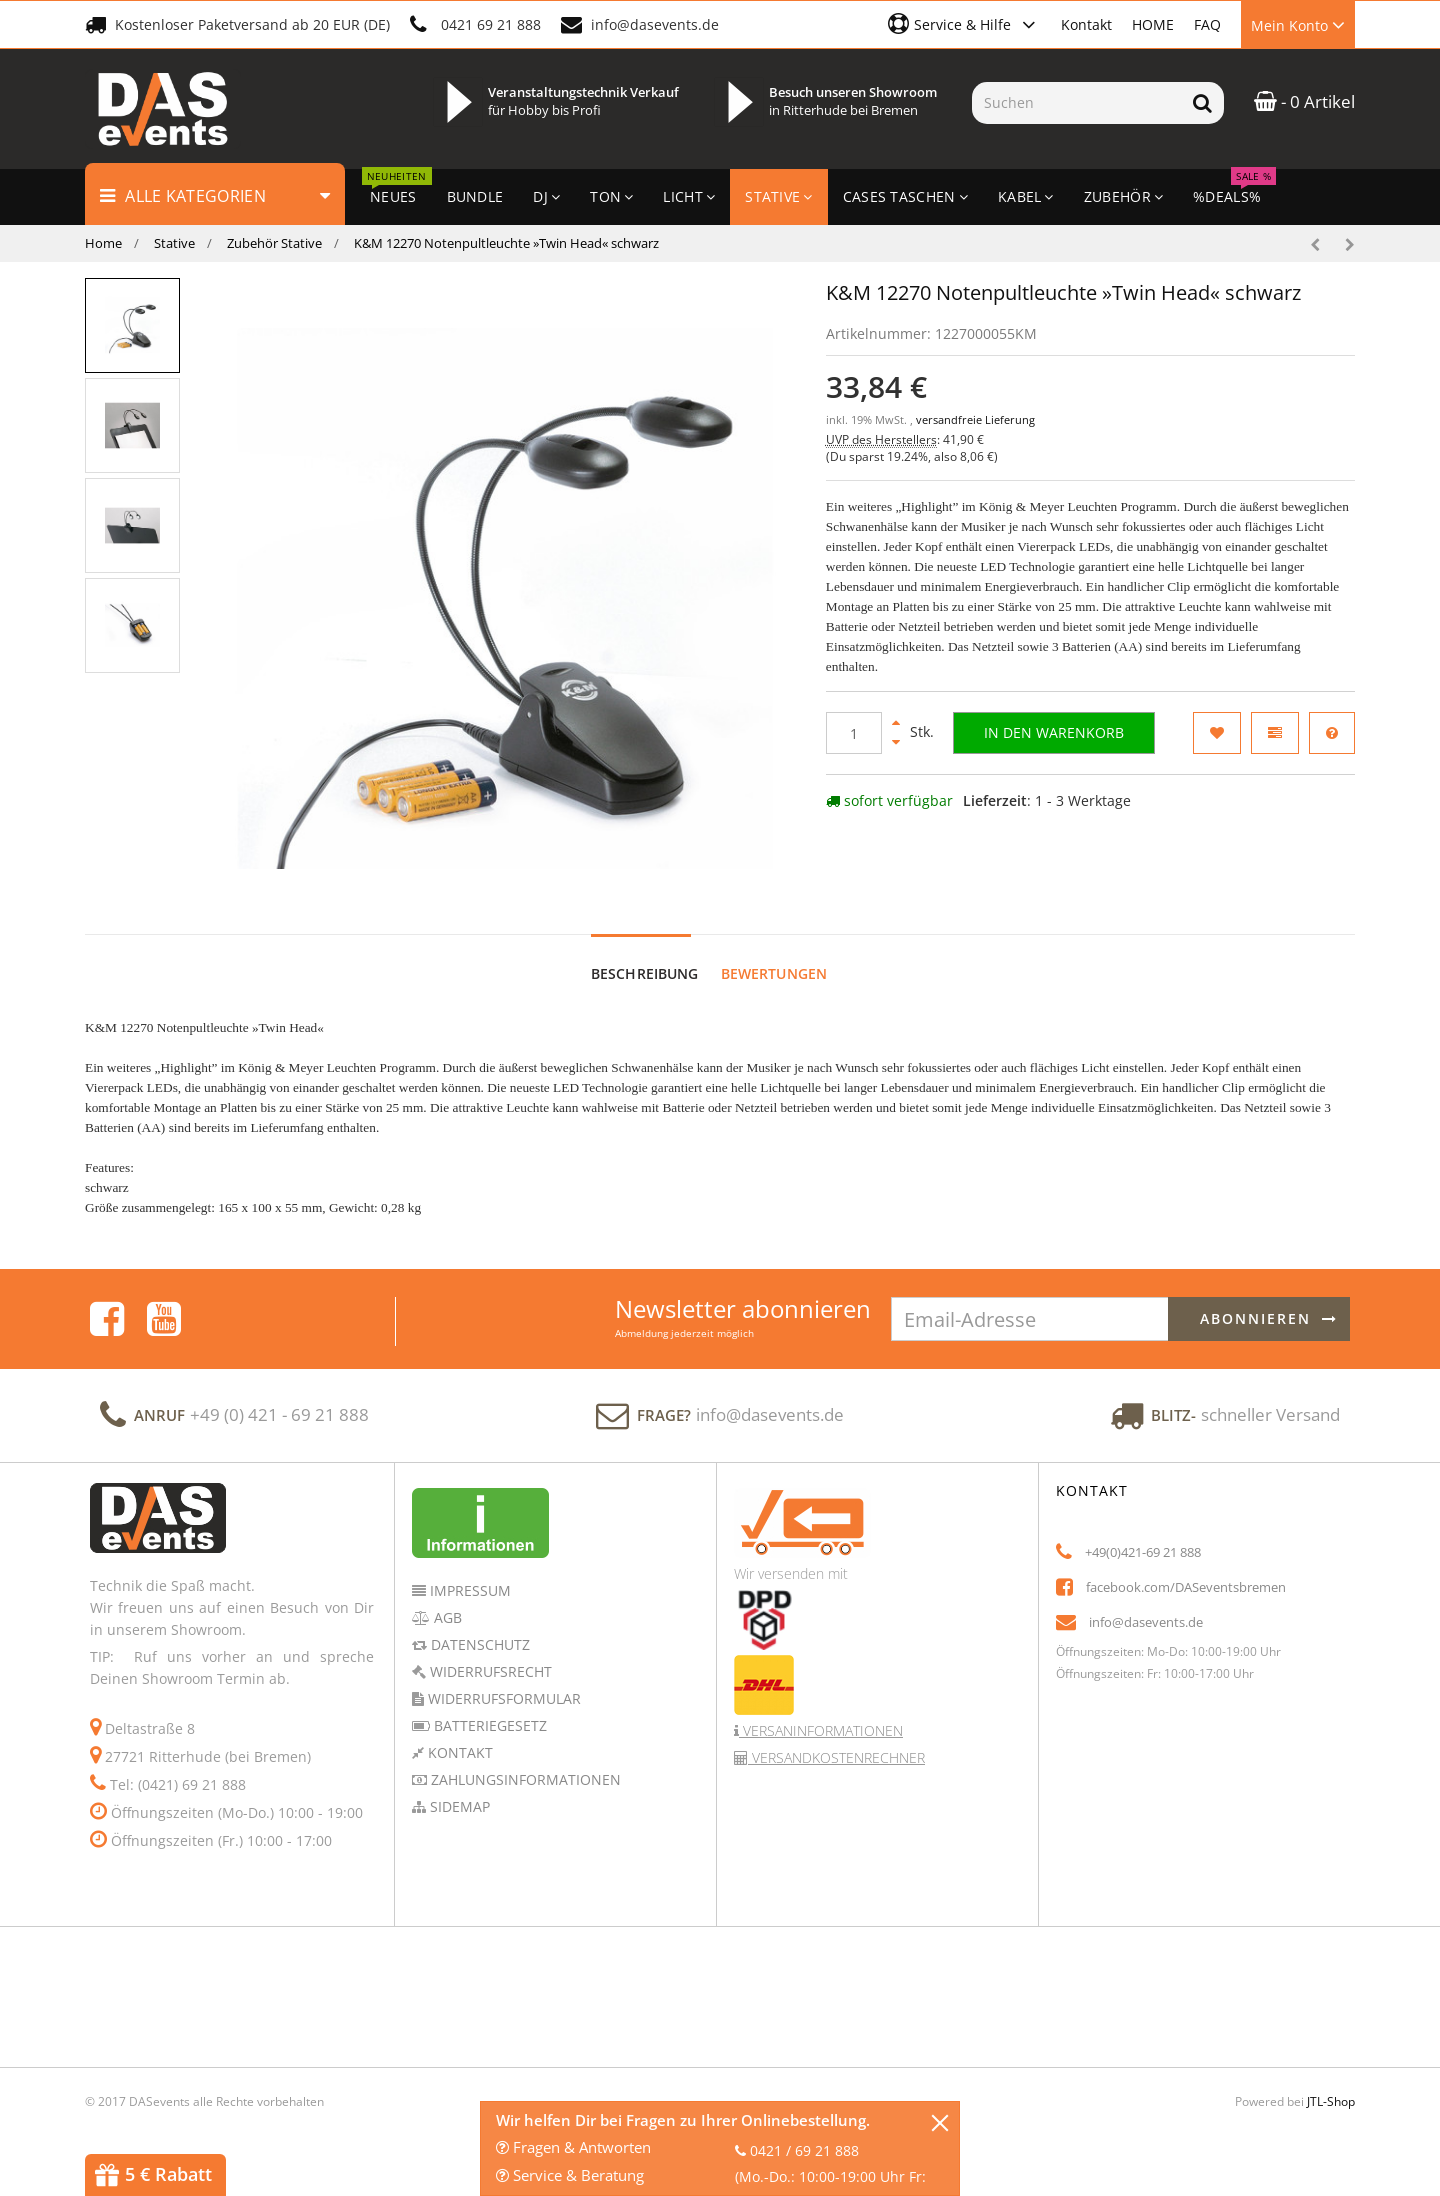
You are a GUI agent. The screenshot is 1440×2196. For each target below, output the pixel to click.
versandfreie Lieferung (975, 420)
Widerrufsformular (502, 1698)
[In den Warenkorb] (1054, 733)
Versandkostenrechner (836, 1757)
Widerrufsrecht (489, 1671)
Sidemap (458, 1806)
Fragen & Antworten (573, 2147)
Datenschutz (478, 1644)
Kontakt (1086, 24)
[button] (964, 24)
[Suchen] (1076, 103)
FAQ (1207, 24)
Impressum (468, 1590)
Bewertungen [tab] (774, 973)
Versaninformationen (821, 1730)
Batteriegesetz (488, 1725)
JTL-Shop (1331, 2101)
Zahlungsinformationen (524, 1779)
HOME (1153, 24)
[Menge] (854, 733)
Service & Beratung (570, 2175)
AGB (446, 1617)
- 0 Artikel (1304, 101)
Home (103, 243)
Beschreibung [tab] (645, 973)
